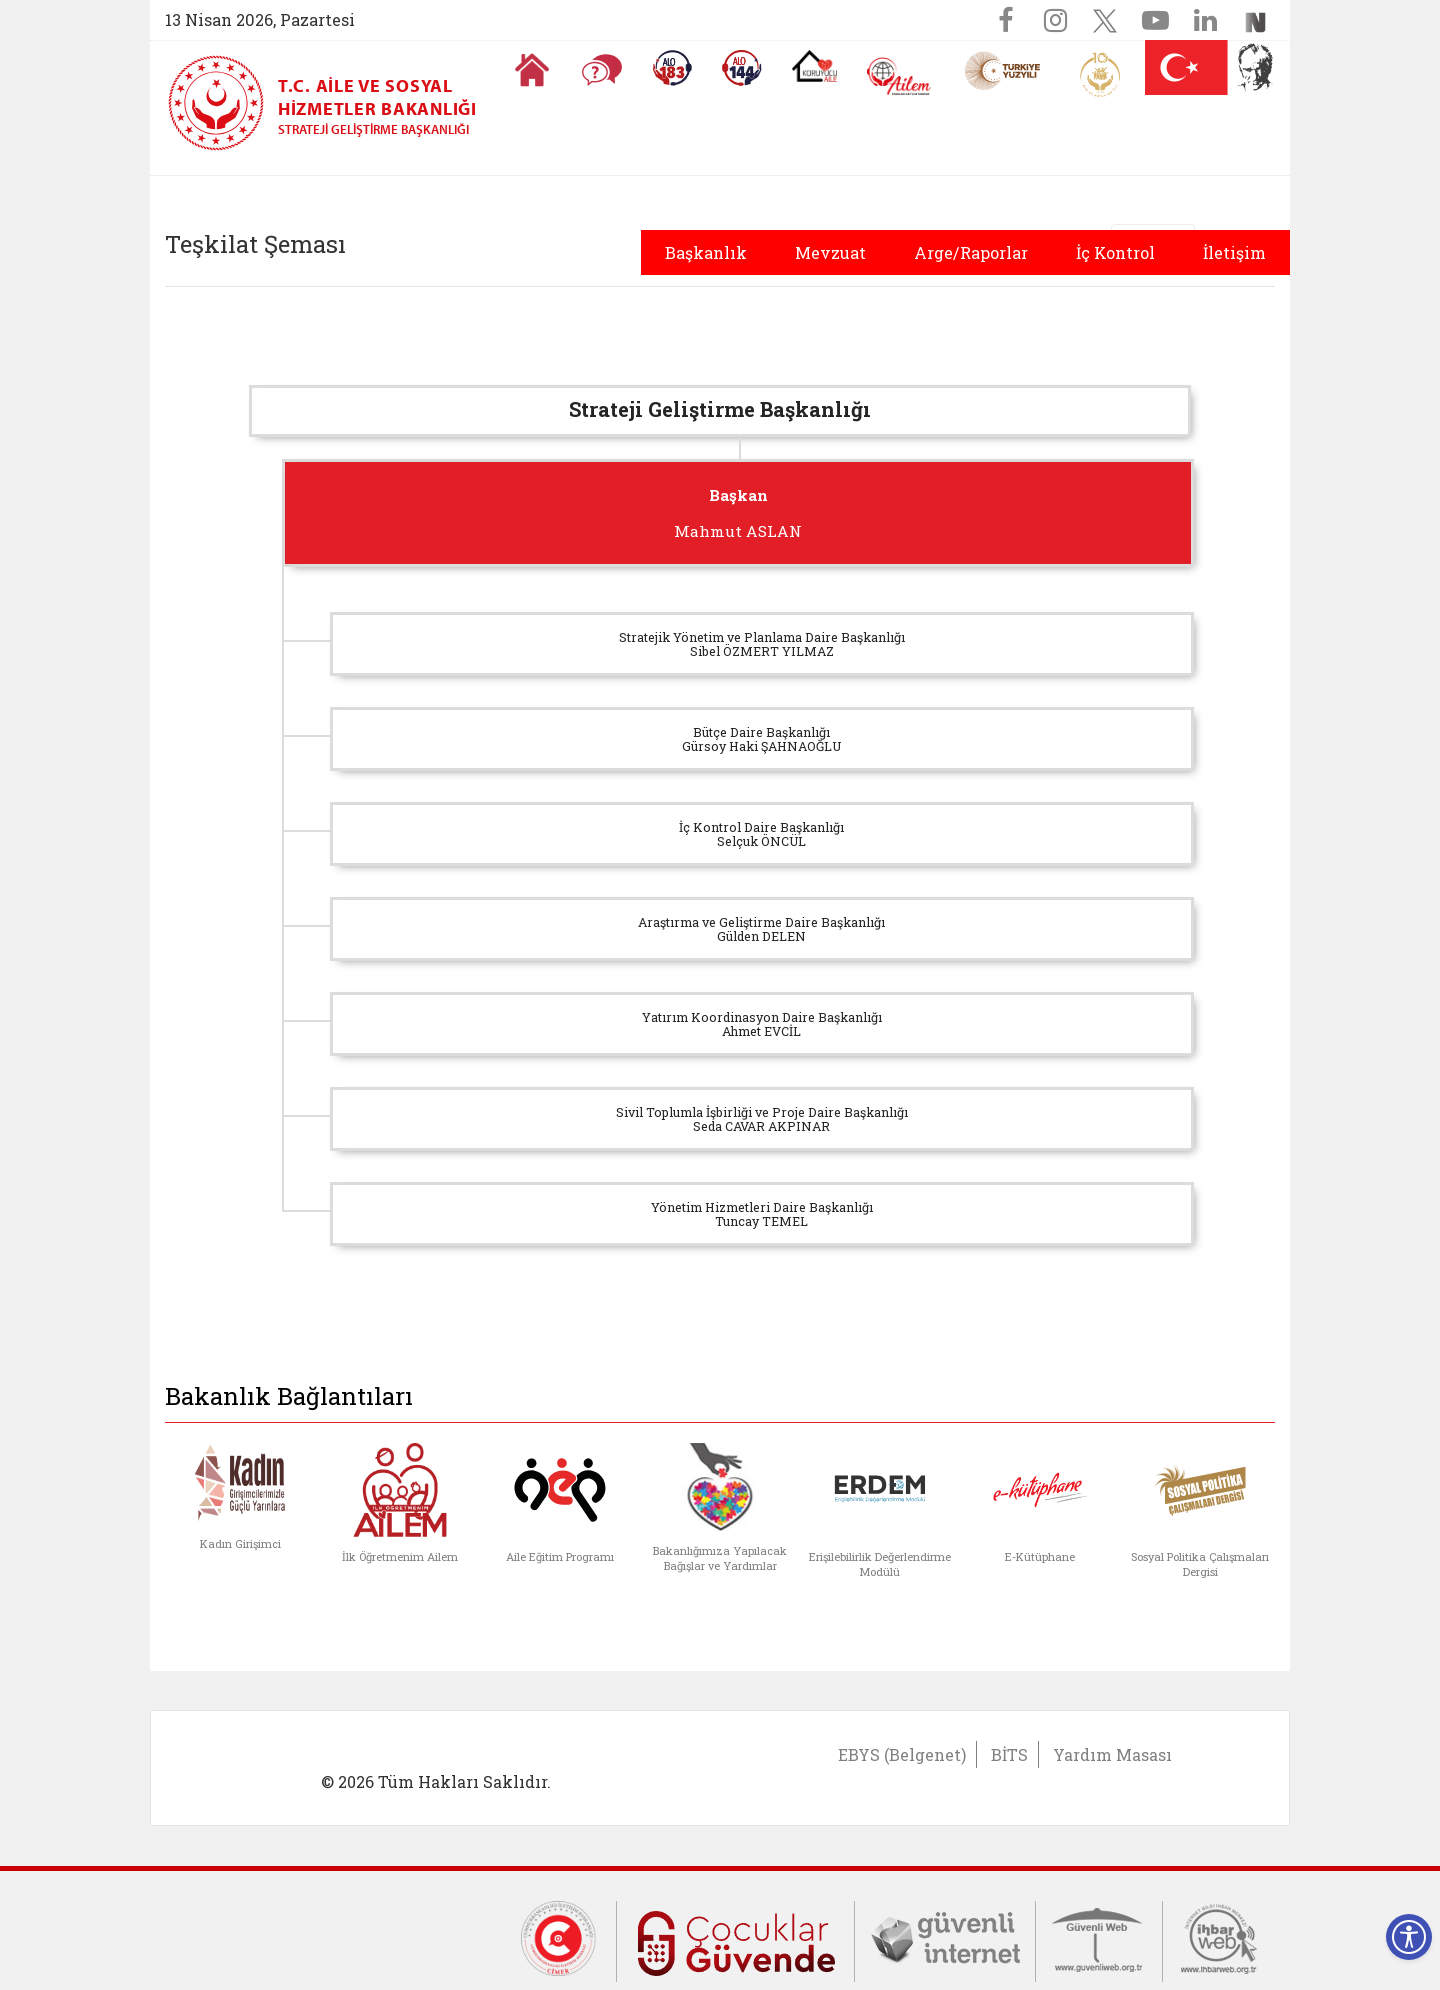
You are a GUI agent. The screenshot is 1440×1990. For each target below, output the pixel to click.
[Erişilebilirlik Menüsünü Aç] (1409, 1937)
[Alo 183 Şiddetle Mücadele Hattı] (672, 68)
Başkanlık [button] (706, 252)
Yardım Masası (1112, 1754)
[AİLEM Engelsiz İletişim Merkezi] (899, 76)
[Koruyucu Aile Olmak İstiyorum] (814, 66)
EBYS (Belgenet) (902, 1754)
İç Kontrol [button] (1115, 252)
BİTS (1009, 1754)
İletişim (1234, 252)
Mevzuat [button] (830, 252)
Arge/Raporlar (971, 252)
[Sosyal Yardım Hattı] (742, 68)
